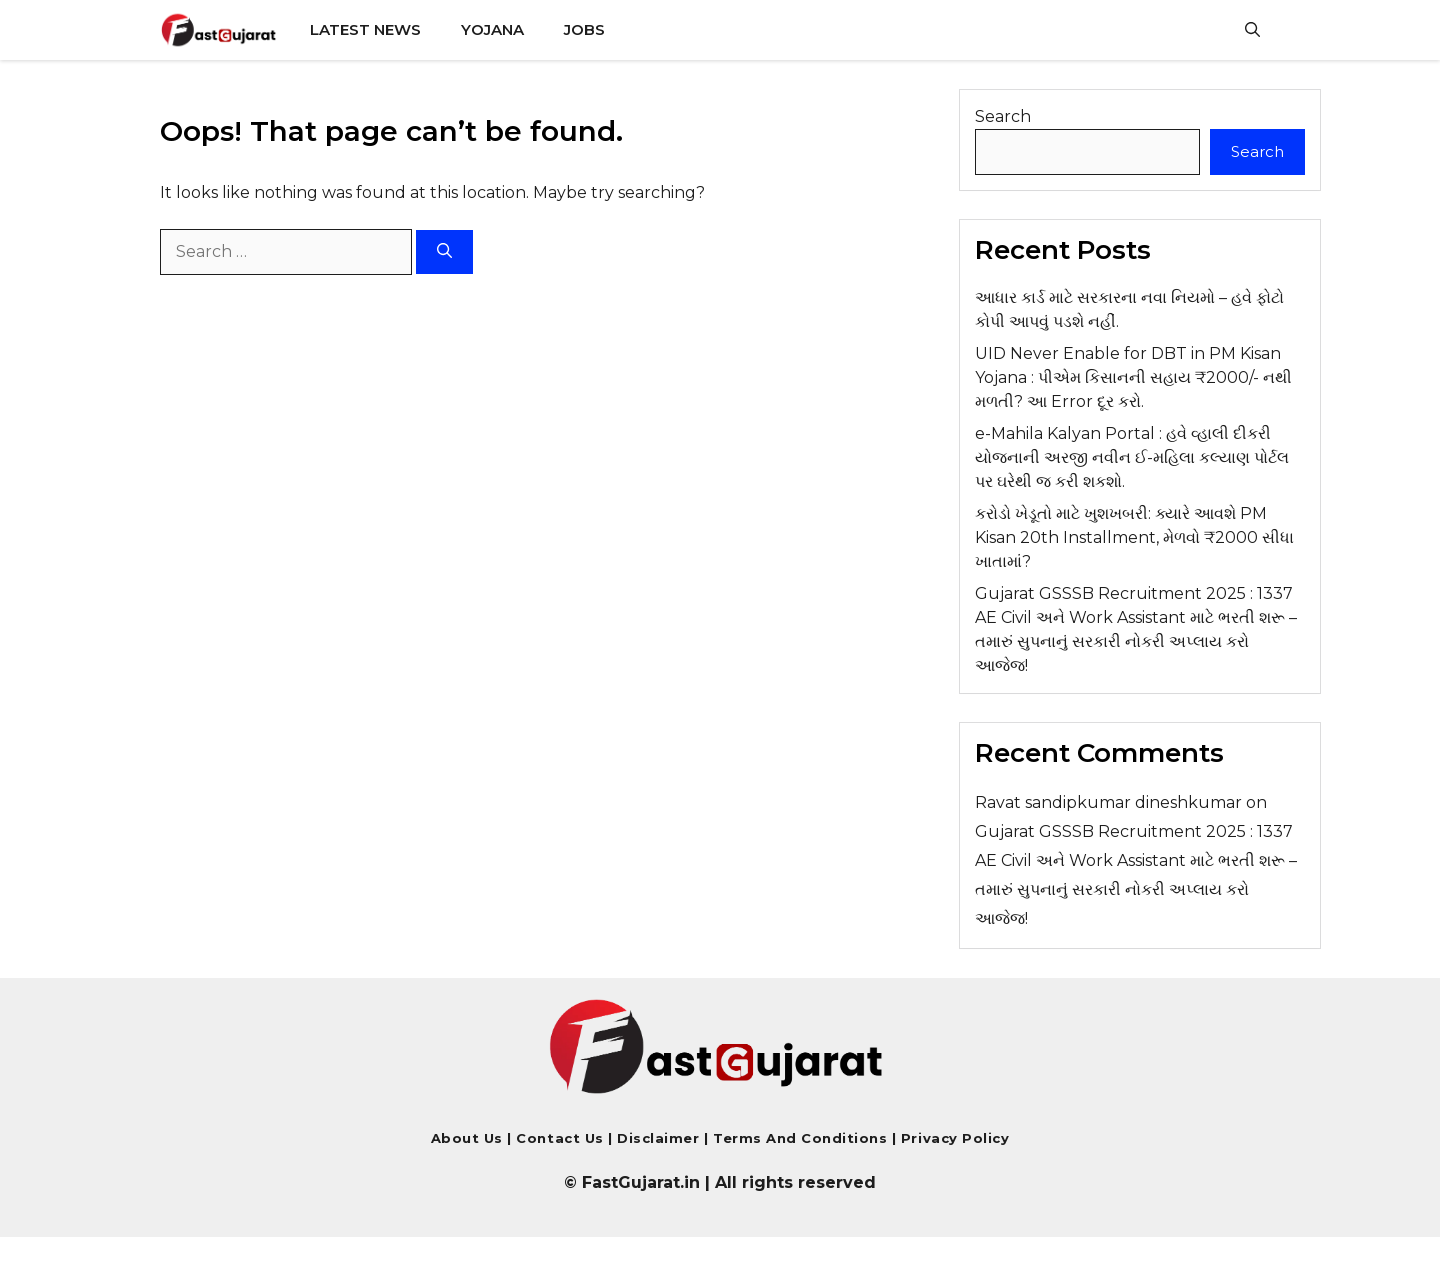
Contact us (559, 1138)
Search (1003, 116)
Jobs (584, 29)
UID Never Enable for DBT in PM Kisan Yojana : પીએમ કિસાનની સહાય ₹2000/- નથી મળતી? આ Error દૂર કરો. (1133, 377)
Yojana (492, 29)
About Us (467, 1138)
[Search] (444, 252)
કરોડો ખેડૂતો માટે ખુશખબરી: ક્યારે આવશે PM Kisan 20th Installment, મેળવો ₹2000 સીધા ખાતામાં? (1134, 537)
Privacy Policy (952, 1138)
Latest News (365, 29)
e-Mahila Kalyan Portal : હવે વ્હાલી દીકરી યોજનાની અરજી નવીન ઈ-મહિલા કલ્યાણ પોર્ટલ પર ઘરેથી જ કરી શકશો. (1132, 457)
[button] (1252, 30)
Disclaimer (660, 1138)
